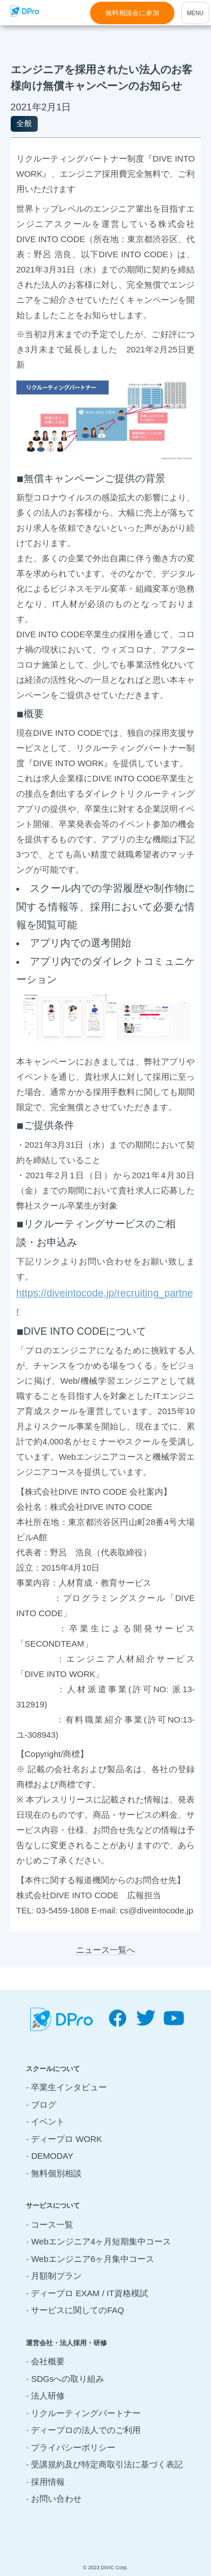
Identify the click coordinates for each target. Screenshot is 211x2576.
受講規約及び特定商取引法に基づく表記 (107, 2464)
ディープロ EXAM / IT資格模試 (89, 2293)
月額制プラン (56, 2275)
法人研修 (48, 2395)
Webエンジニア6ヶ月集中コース (92, 2259)
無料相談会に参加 (132, 13)
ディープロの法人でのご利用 (86, 2430)
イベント (48, 2121)
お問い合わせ (56, 2498)
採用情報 (48, 2481)
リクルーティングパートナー (86, 2413)
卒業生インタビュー (69, 2087)
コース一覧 (52, 2224)
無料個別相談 (56, 2173)
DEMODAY (52, 2156)
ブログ (43, 2104)
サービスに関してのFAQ (77, 2310)
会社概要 (48, 2361)
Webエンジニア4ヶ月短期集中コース (101, 2241)
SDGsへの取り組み (67, 2378)
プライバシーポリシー (73, 2447)
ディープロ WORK (66, 2139)
